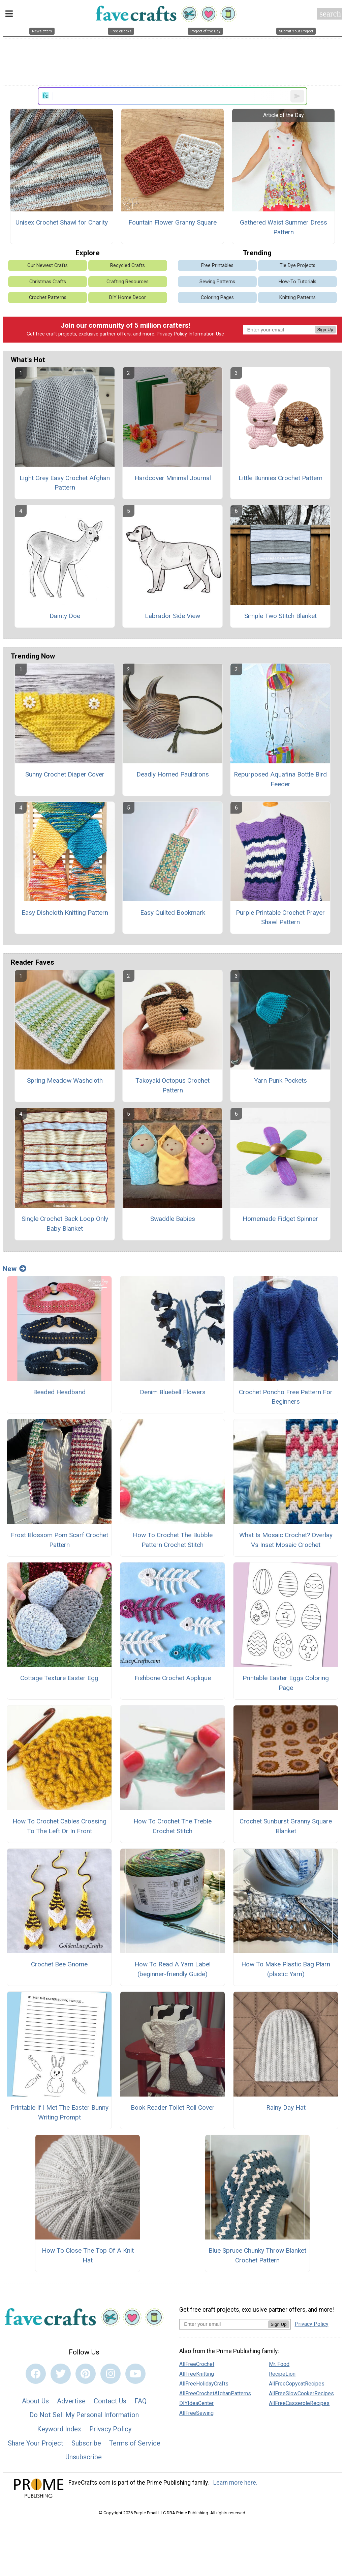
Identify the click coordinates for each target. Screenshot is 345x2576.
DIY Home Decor (127, 297)
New (14, 1269)
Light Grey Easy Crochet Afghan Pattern (65, 483)
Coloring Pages (217, 297)
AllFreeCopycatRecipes (296, 2383)
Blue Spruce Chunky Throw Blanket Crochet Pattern (257, 2255)
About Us (35, 2401)
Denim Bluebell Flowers (173, 1392)
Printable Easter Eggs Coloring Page (286, 1683)
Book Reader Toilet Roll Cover (173, 2107)
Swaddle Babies (172, 1219)
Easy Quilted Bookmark (172, 912)
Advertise (71, 2401)
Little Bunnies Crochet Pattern (280, 478)
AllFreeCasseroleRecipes (299, 2403)
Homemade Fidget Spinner (280, 1219)
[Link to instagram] (110, 2374)
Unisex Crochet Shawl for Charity (61, 222)
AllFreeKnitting (196, 2374)
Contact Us (110, 2401)
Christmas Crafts (47, 282)
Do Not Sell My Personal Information (84, 2415)
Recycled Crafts (127, 265)
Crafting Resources (127, 282)
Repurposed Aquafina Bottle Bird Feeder (280, 779)
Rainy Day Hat (286, 2107)
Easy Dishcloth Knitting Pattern (65, 912)
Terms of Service (134, 2443)
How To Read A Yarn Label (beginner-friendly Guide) (172, 1969)
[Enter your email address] (223, 2324)
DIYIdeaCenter (196, 2403)
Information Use (206, 334)
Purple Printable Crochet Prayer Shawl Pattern (280, 917)
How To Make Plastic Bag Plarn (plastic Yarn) (285, 1969)
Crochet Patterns (47, 297)
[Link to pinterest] (85, 2374)
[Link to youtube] (135, 2374)
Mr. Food (279, 2364)
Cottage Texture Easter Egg (59, 1678)
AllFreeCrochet (196, 2364)
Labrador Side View (172, 616)
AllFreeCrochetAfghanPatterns (215, 2393)
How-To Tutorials (297, 282)
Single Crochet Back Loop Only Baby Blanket (65, 1223)
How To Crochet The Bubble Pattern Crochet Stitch (173, 1540)
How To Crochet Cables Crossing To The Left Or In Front (59, 1826)
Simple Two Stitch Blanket (280, 616)
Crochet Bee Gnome (59, 1964)
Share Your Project (35, 2443)
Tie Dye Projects (297, 265)
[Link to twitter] (61, 2374)
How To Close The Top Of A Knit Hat (88, 2255)
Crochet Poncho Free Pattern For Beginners (286, 1397)
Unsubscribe (83, 2457)
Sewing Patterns (217, 282)
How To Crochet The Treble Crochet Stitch (172, 1826)
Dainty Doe (65, 616)
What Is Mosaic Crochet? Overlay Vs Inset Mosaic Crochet (286, 1540)
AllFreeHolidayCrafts (203, 2383)
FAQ (140, 2401)
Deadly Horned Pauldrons (172, 774)
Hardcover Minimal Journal (172, 478)
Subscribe (86, 2443)
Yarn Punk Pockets (280, 1080)
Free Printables (217, 265)
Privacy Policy (172, 334)
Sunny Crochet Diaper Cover (64, 774)
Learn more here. (235, 2482)
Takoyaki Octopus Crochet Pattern (172, 1085)
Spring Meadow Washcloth (65, 1080)
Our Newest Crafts (47, 265)
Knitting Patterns (297, 297)
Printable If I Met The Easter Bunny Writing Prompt (59, 2112)
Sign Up (325, 329)
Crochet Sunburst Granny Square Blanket (286, 1826)
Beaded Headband (59, 1392)
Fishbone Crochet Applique (172, 1678)
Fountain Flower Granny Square (172, 222)
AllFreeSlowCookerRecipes (301, 2393)
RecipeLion (282, 2374)
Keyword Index (59, 2429)
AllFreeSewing (196, 2413)
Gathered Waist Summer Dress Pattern (283, 227)
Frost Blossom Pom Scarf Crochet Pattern (59, 1540)
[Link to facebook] (36, 2374)
